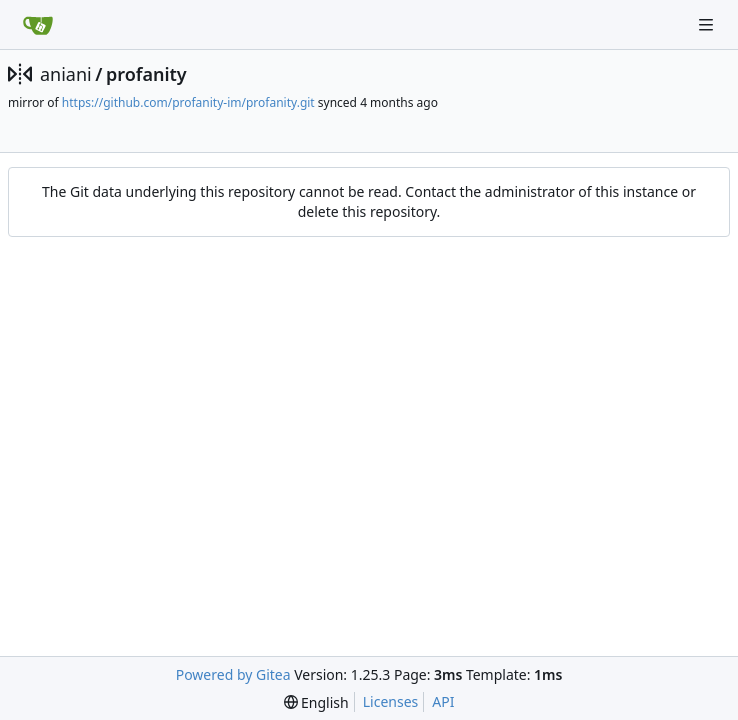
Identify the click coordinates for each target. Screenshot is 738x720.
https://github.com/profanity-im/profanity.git (188, 102)
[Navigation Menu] (708, 24)
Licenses (391, 701)
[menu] (316, 702)
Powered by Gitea (233, 674)
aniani (66, 74)
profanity (146, 74)
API (443, 701)
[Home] (38, 25)
